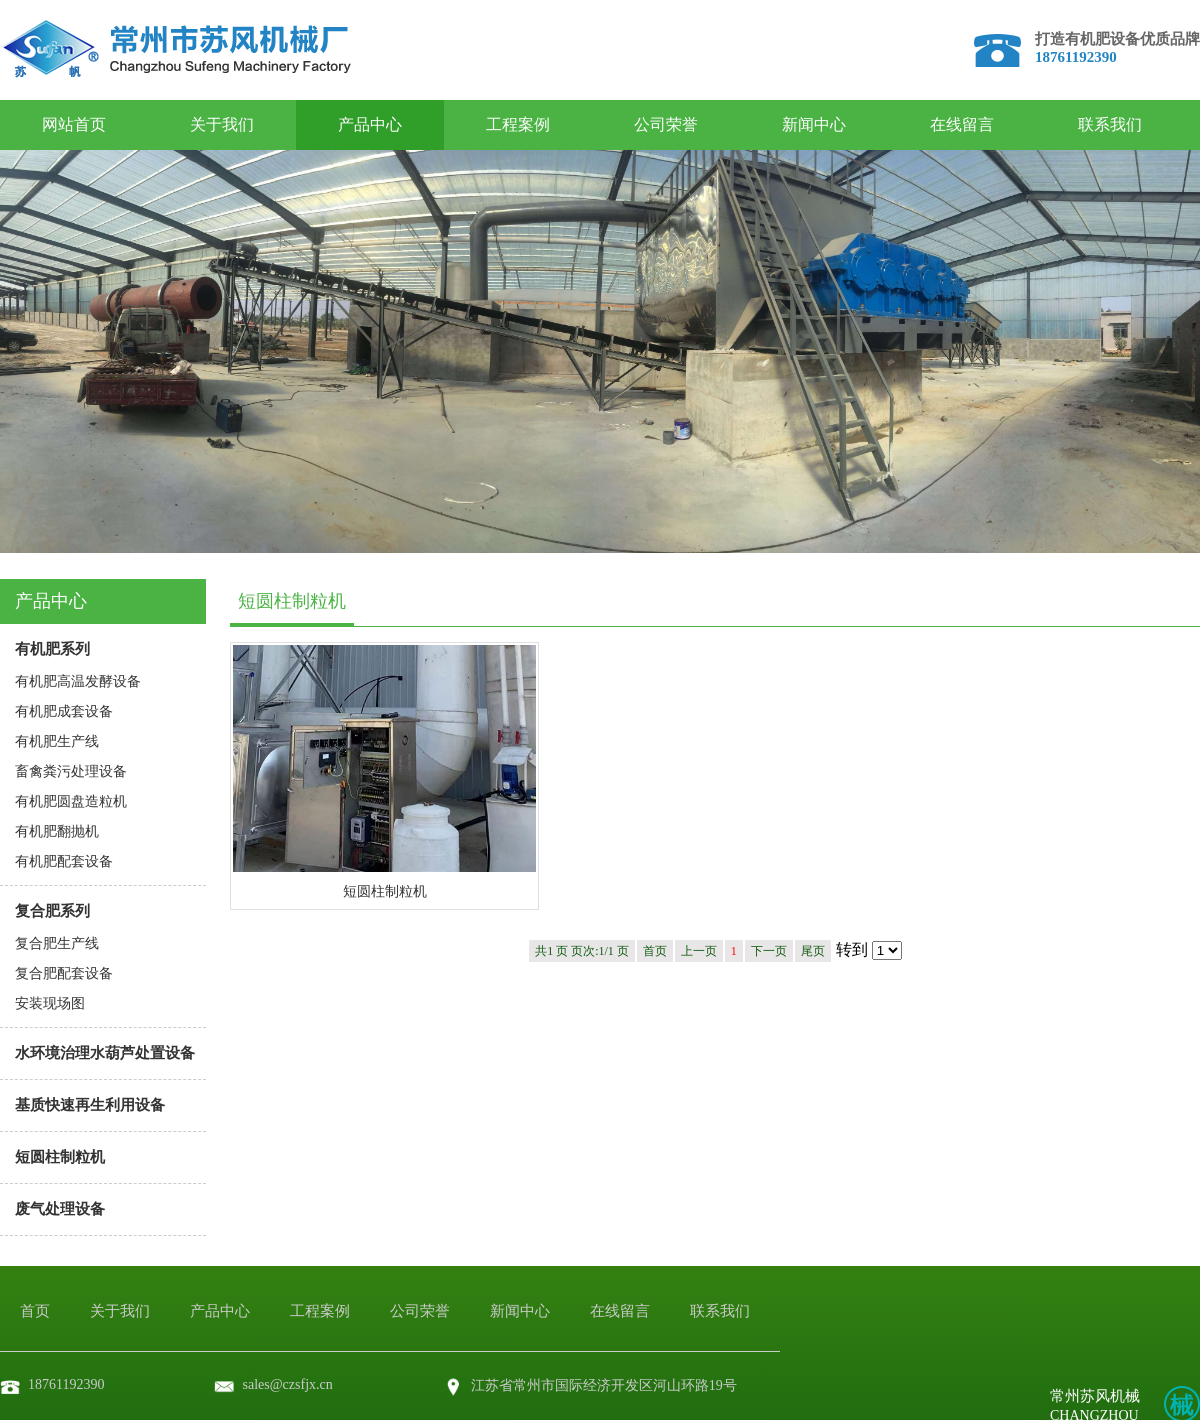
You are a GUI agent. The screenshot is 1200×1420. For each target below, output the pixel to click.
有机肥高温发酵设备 (78, 681)
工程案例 (518, 124)
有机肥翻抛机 (57, 831)
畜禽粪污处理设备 (71, 771)
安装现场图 (50, 1003)
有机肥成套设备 (64, 711)
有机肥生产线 (57, 741)
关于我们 (222, 124)
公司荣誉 (666, 124)
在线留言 (962, 124)
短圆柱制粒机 (60, 1157)
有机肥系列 (52, 649)
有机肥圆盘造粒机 (71, 801)
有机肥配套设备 (64, 861)
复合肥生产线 (57, 943)
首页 (35, 1311)
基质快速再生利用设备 (90, 1105)
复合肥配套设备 (64, 973)
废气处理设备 (60, 1209)
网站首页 (74, 124)
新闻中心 (814, 124)
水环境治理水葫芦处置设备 (105, 1053)
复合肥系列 (52, 911)
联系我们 (1110, 124)
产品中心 (370, 124)
